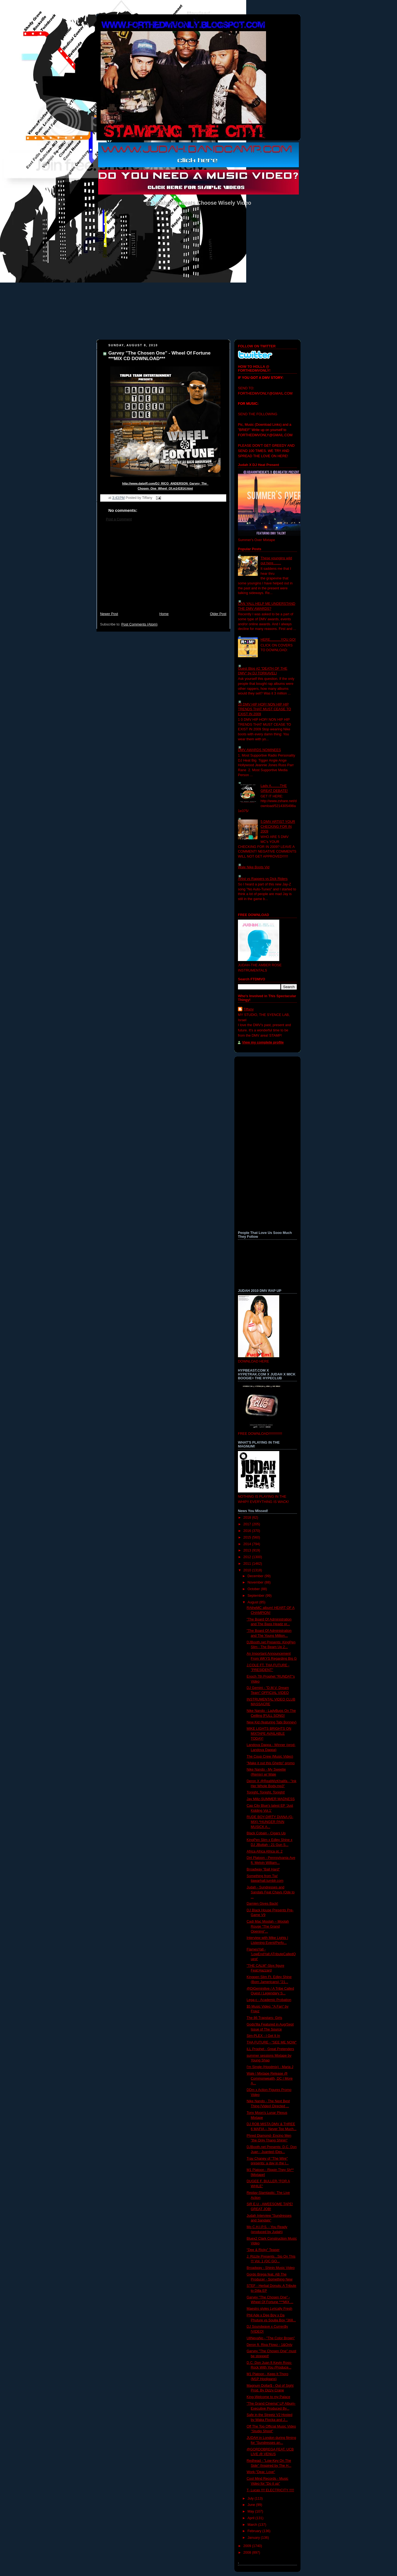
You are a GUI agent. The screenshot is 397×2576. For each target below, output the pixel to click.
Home (164, 614)
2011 (247, 1564)
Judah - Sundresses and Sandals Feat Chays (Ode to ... (271, 1892)
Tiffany (248, 1009)
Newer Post (109, 614)
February (255, 2531)
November (256, 1582)
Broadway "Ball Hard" (263, 1869)
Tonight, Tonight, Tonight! (266, 1792)
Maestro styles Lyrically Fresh (270, 2309)
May (251, 2511)
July (251, 2498)
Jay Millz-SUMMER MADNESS (271, 1799)
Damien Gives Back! (262, 1904)
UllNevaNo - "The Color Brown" (271, 2338)
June (252, 2505)
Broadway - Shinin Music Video (271, 2268)
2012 (247, 1557)
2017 (247, 1524)
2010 (247, 1570)
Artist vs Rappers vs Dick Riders (263, 879)
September (256, 1596)
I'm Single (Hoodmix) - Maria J (270, 2067)
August (253, 1602)
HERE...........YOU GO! (278, 640)
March (253, 2525)
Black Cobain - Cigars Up (266, 1833)
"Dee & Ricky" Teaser (263, 2250)
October (254, 1589)
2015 (247, 1537)
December (256, 1576)
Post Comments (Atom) (139, 624)
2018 (247, 1517)
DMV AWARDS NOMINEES (259, 750)
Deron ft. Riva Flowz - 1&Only (270, 2345)
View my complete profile (263, 1042)
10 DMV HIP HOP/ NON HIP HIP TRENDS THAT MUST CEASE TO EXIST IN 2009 (264, 709)
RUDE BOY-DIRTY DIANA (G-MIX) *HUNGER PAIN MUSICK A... (270, 1822)
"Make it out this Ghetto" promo (271, 1763)
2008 (247, 2552)
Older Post (218, 614)
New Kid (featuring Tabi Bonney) (272, 1722)
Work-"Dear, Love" (261, 2472)
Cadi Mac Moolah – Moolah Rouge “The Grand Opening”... (268, 1926)
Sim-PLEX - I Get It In (263, 2036)
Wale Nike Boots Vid (253, 867)
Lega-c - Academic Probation (269, 2000)
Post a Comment (119, 519)
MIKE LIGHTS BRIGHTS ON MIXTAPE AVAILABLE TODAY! (269, 1733)
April (252, 2518)
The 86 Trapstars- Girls (264, 2018)
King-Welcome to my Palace (268, 2397)
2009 (247, 2546)
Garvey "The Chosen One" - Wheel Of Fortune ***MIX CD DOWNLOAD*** (159, 355)
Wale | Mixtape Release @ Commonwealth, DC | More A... (270, 2078)
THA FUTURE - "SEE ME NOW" (272, 2042)
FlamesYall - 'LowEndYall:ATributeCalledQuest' (271, 1954)
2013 (247, 1550)
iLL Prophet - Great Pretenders (270, 2049)
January (254, 2538)
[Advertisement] (163, 569)
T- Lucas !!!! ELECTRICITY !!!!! (270, 2490)
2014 (247, 1544)
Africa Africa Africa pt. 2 (265, 1851)
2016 (247, 1531)
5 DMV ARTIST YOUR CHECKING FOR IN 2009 (278, 826)
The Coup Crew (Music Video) (270, 1756)
